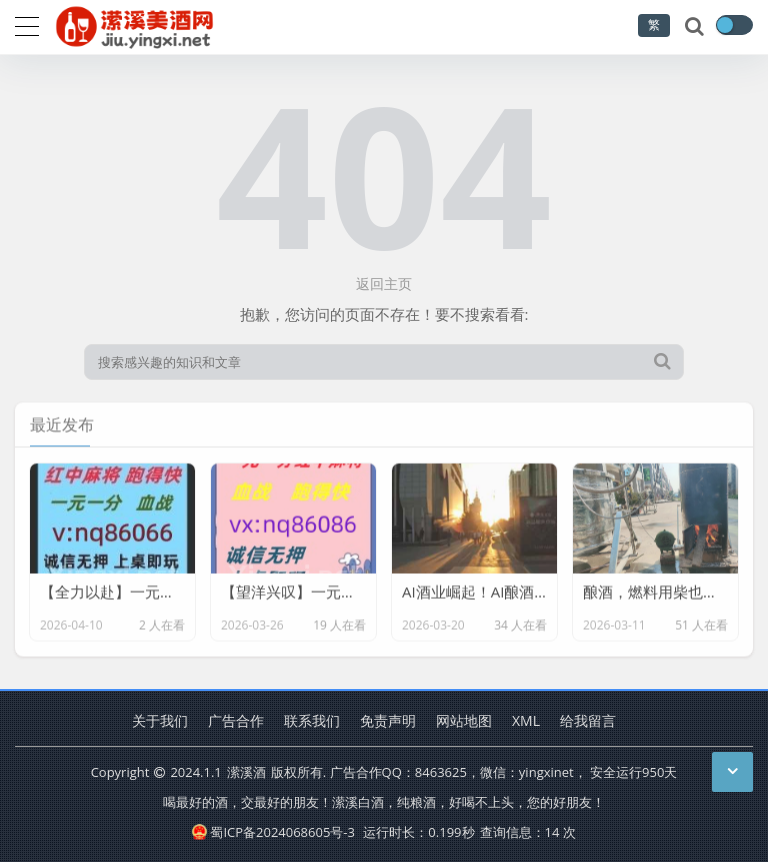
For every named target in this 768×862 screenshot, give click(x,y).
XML (526, 720)
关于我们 (160, 720)
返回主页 (384, 283)
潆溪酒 (246, 772)
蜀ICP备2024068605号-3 (273, 832)
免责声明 (388, 720)
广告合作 (236, 720)
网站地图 (464, 720)
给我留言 (588, 720)
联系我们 (312, 720)
